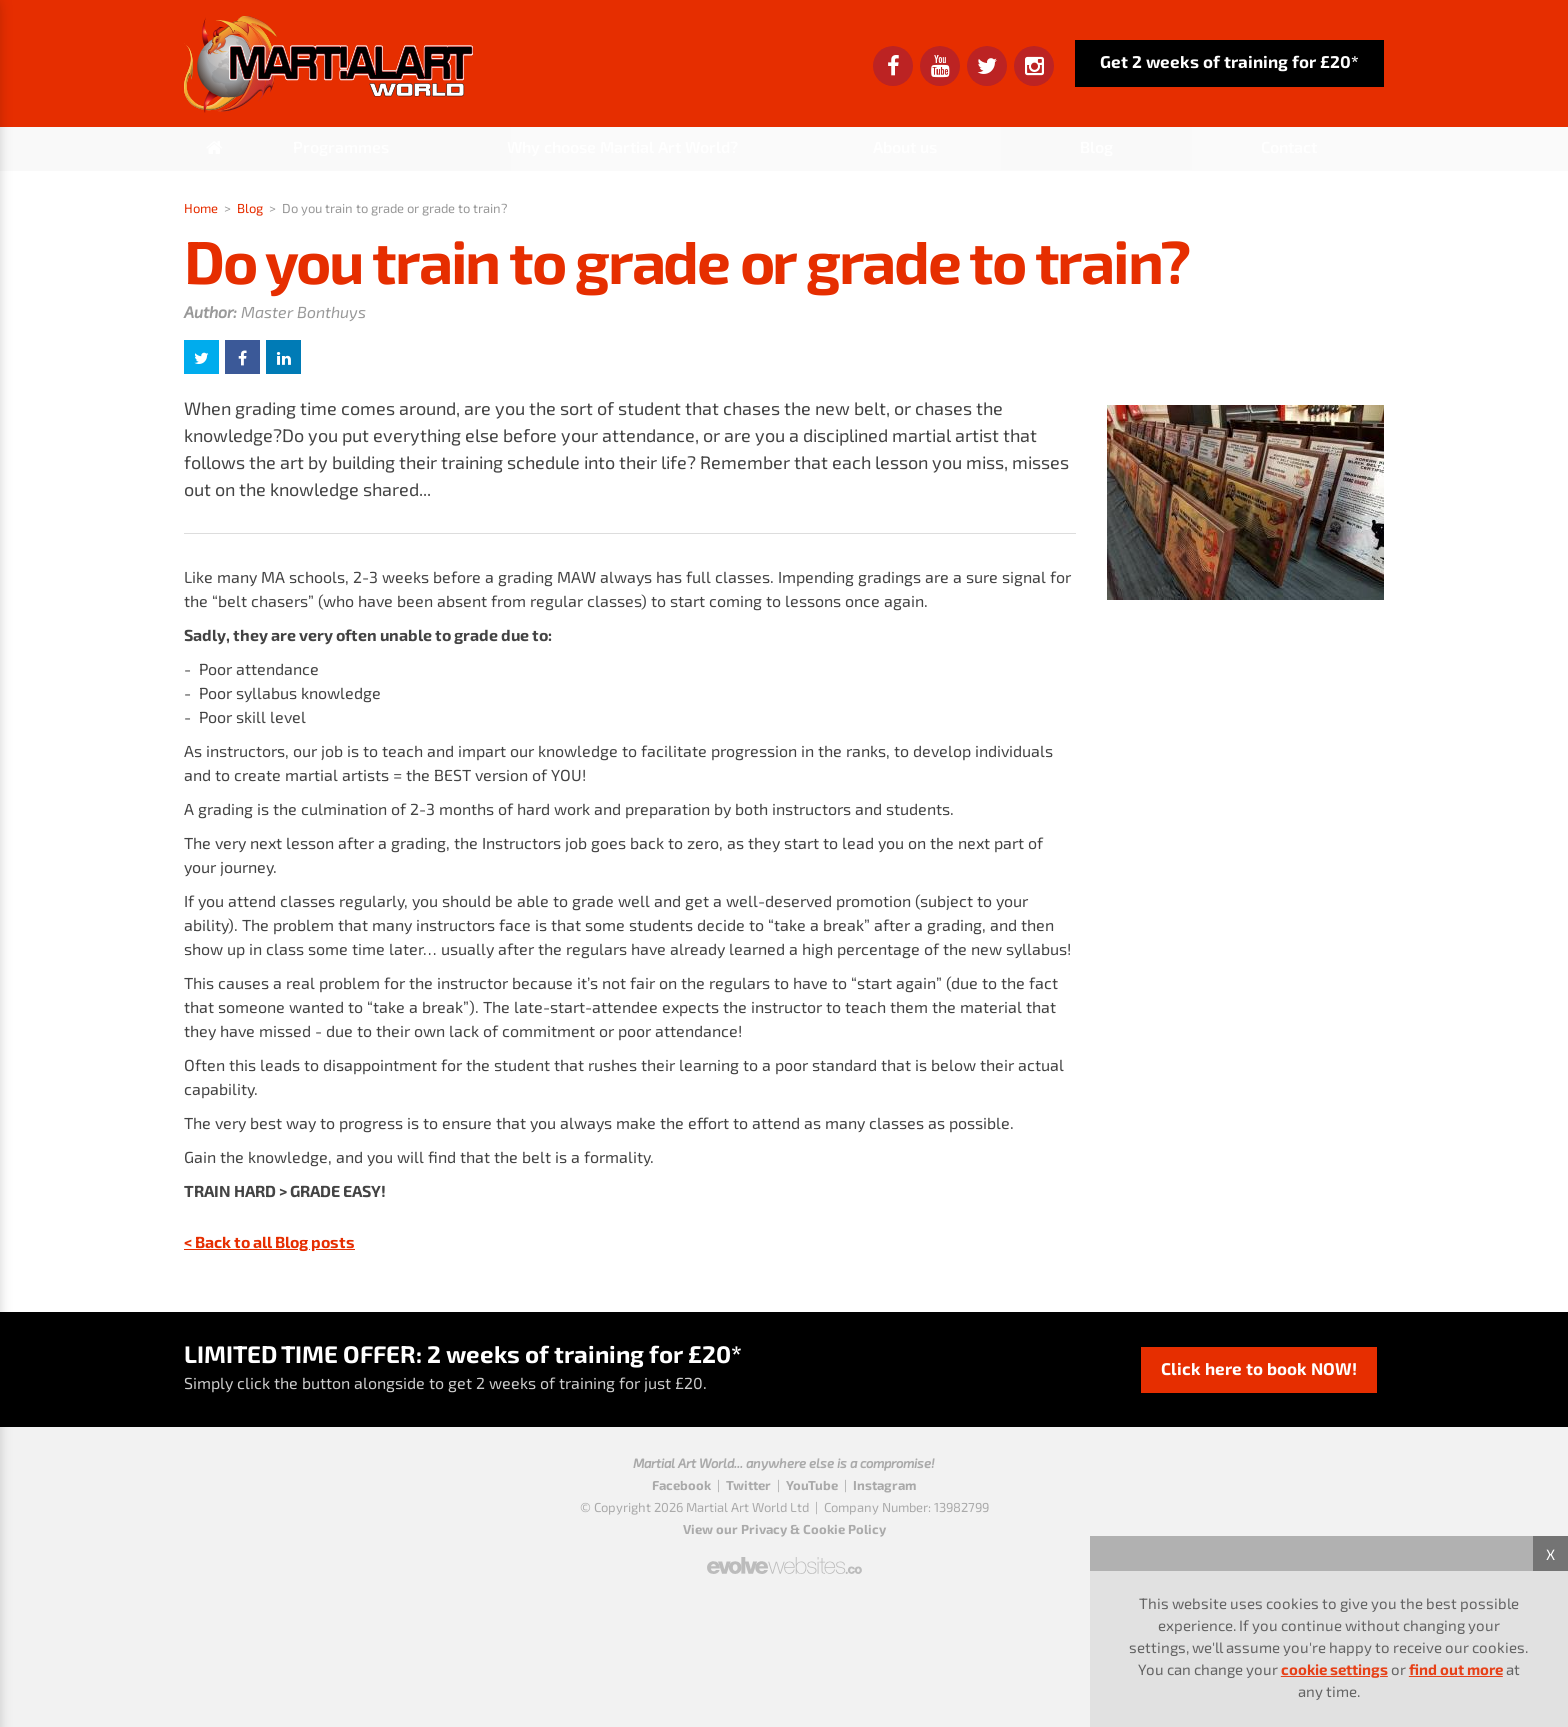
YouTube (812, 1485)
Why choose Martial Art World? (622, 146)
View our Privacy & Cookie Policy (784, 1529)
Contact (1289, 146)
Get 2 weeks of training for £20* (1229, 61)
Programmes (341, 146)
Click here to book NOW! (1259, 1368)
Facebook (681, 1485)
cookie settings (1334, 1669)
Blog (1096, 146)
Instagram (884, 1485)
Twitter (748, 1485)
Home (201, 208)
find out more (1456, 1669)
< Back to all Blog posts (269, 1241)
